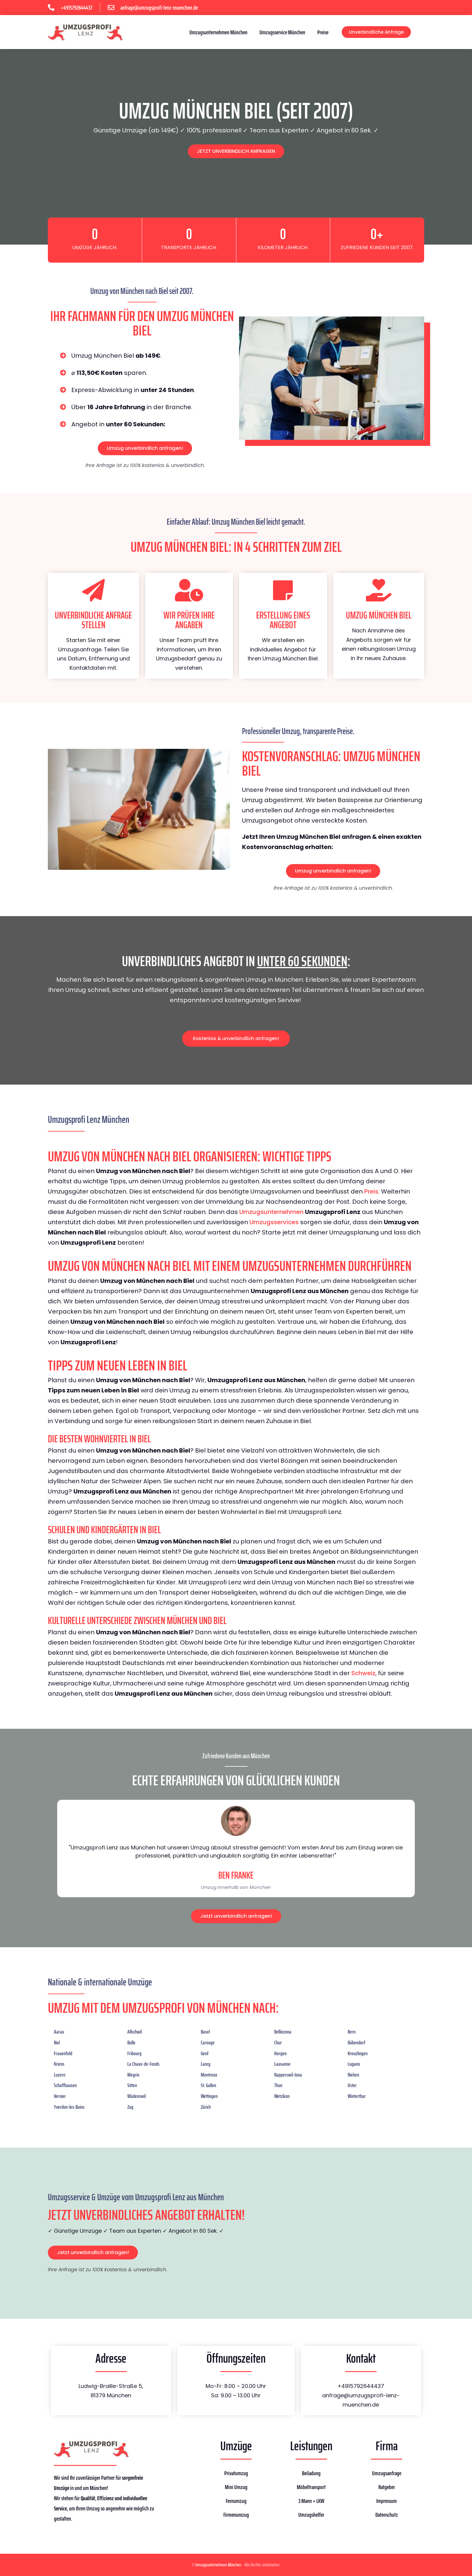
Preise (322, 32)
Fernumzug (236, 2501)
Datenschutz (386, 2514)
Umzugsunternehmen (271, 1212)
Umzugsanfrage (386, 2473)
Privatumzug (236, 2473)
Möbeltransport (311, 2487)
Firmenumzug (236, 2514)
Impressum (386, 2501)
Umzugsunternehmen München (218, 32)
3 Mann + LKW (311, 2501)
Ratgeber (386, 2487)
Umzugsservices (274, 1222)
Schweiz (363, 1673)
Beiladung (311, 2473)
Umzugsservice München (282, 32)
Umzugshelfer (311, 2514)
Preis (371, 1191)
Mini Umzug (236, 2487)
